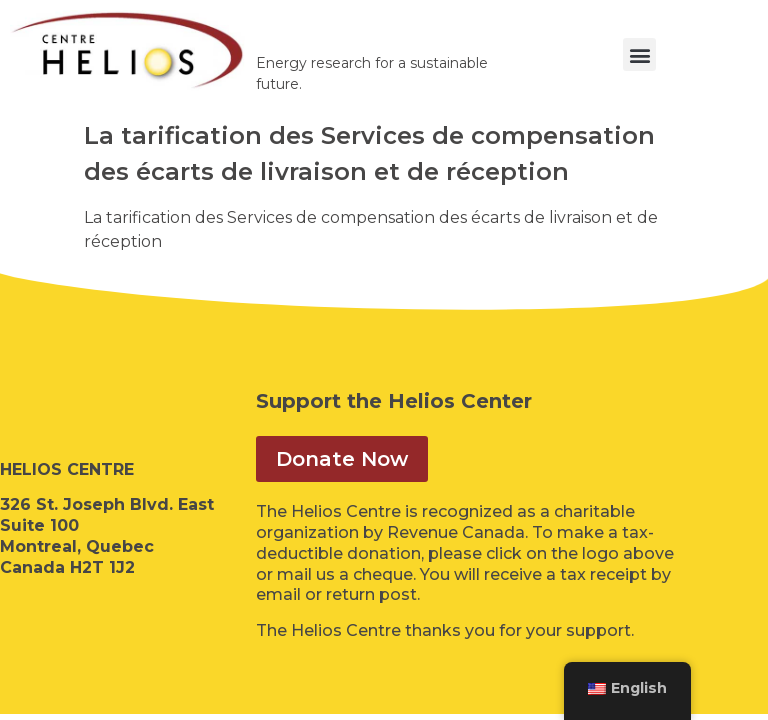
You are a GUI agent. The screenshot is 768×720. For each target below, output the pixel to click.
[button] (639, 54)
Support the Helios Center (394, 401)
